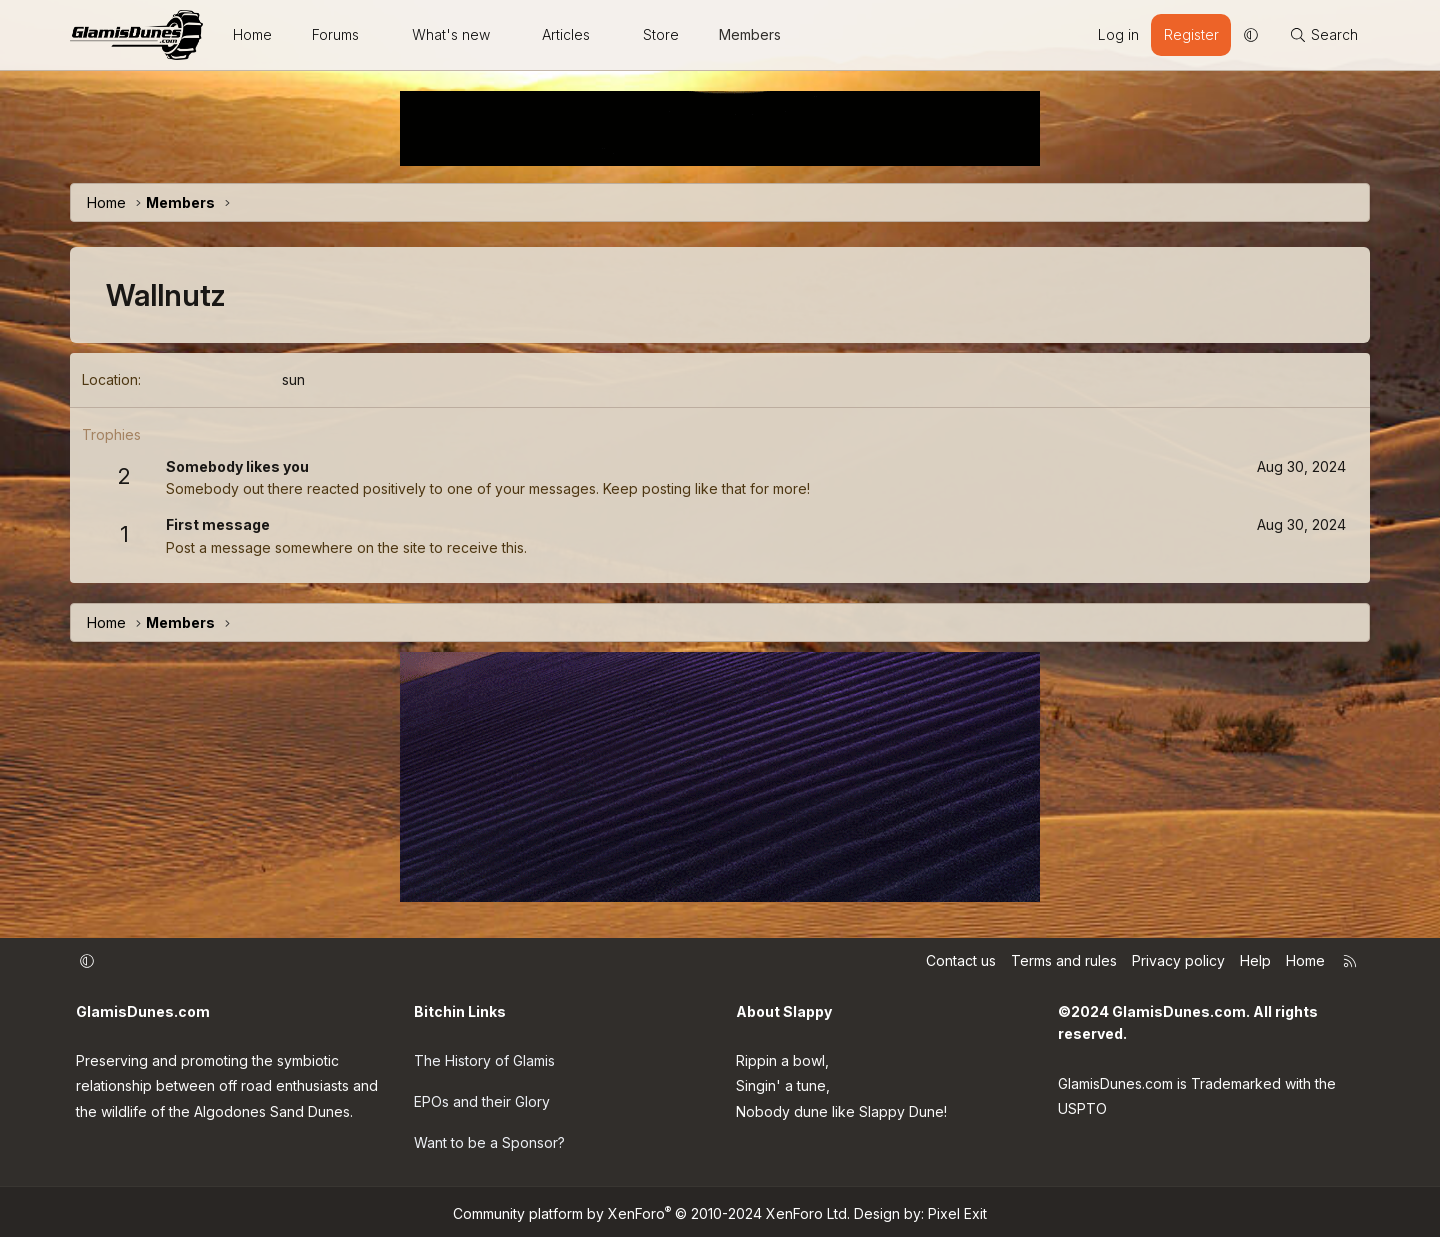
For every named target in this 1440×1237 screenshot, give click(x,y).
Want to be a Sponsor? (489, 1139)
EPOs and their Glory (482, 1099)
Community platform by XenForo (651, 1209)
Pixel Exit (957, 1209)
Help (1255, 961)
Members (750, 34)
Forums (335, 34)
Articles (566, 34)
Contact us (961, 961)
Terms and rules (1064, 961)
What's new (451, 34)
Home (252, 34)
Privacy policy (1178, 961)
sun (293, 379)
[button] (377, 35)
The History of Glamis (484, 1058)
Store (661, 34)
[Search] (1323, 35)
